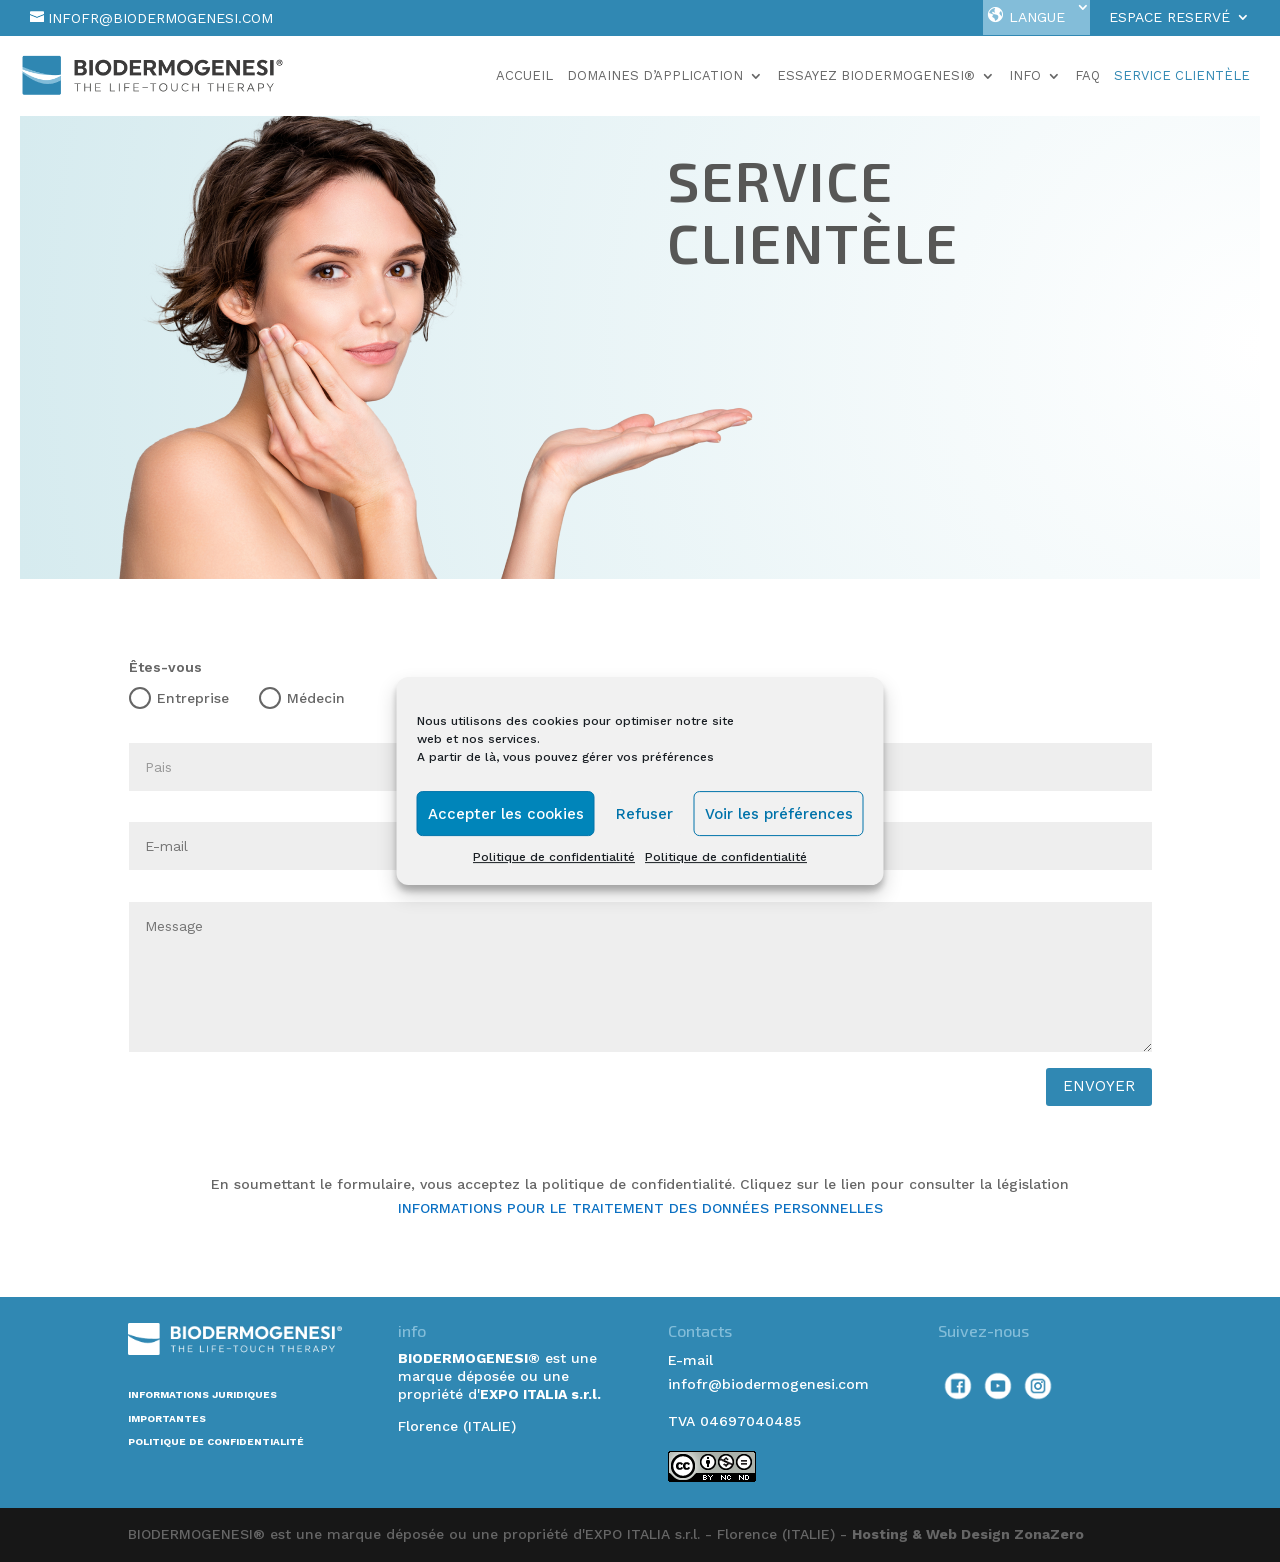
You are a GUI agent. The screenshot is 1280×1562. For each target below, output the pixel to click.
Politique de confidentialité (554, 857)
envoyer (1099, 1086)
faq (1087, 76)
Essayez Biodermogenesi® (876, 76)
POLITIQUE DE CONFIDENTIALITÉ (216, 1441)
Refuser (644, 814)
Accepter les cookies (506, 814)
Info (1025, 76)
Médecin (302, 698)
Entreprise (179, 698)
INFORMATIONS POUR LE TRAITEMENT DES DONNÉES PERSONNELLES (640, 1208)
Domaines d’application (655, 76)
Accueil (524, 76)
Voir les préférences (779, 814)
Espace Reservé (1169, 17)
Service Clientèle (1182, 76)
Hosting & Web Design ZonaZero (968, 1534)
